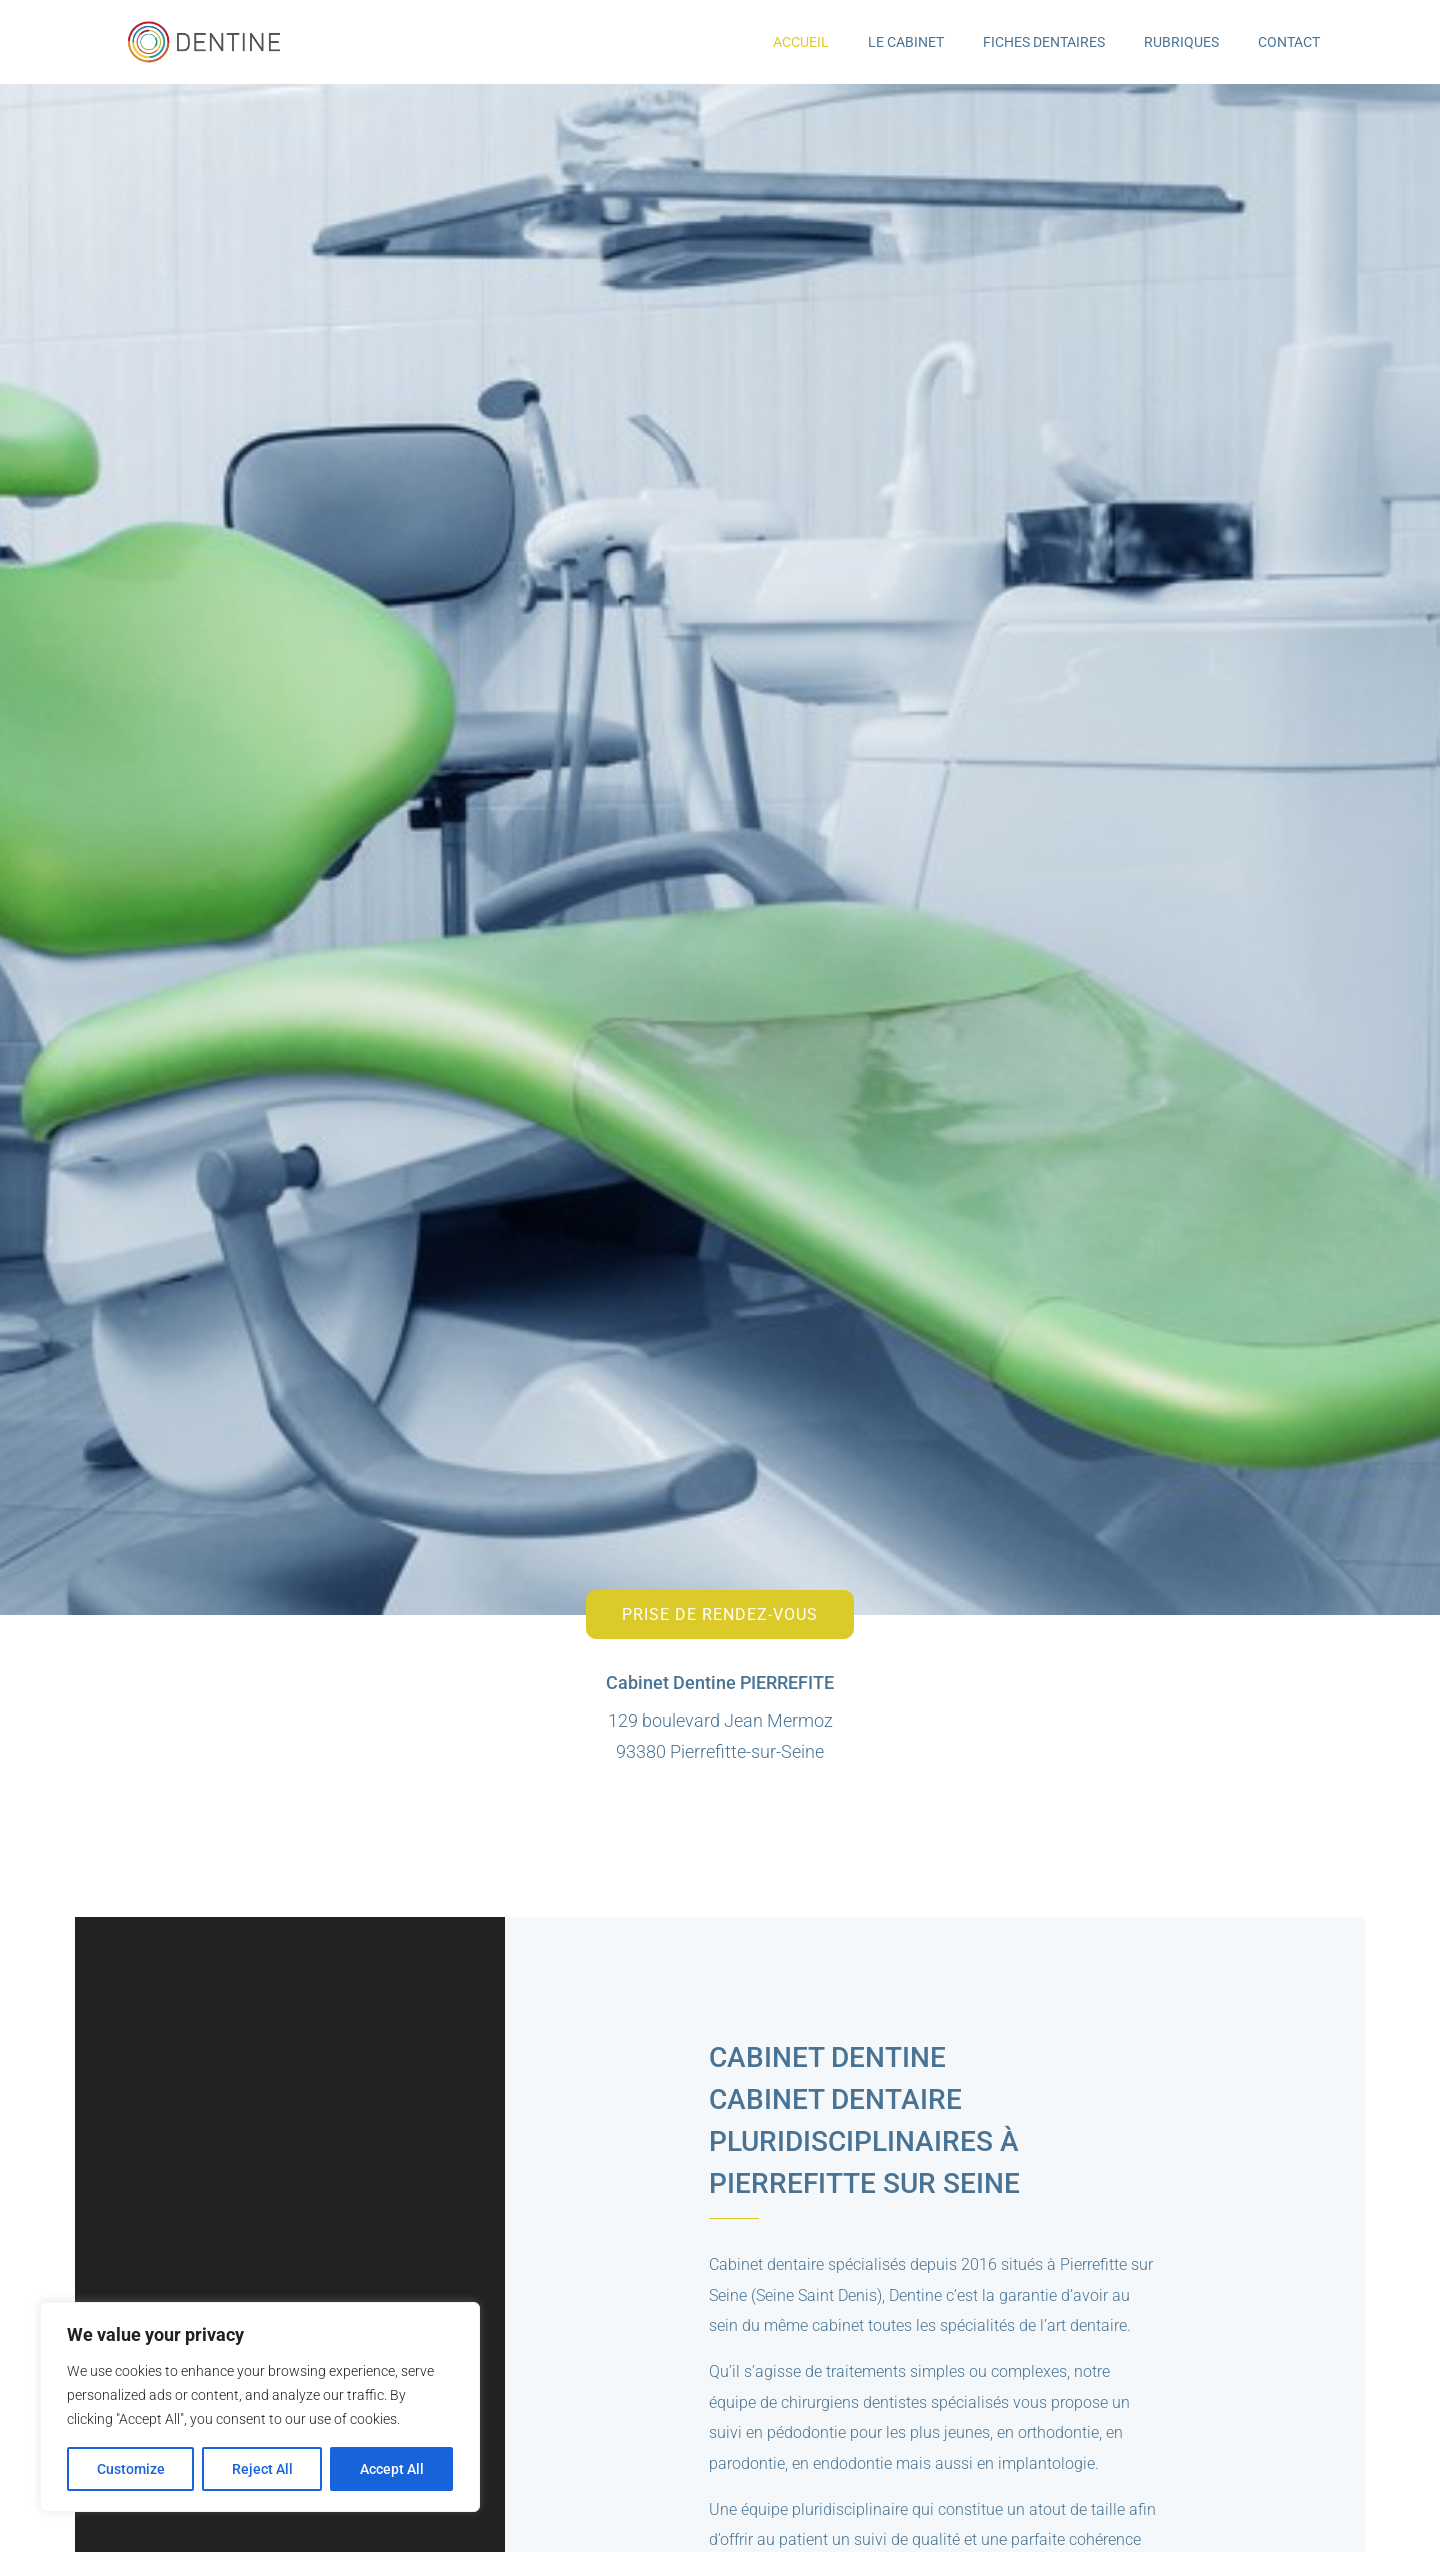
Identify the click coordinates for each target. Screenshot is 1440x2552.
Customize (131, 2469)
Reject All (262, 2469)
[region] (260, 2407)
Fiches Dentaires (1044, 42)
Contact (1289, 42)
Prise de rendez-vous (720, 1614)
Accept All (392, 2469)
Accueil (801, 42)
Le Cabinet (906, 42)
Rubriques (1181, 42)
